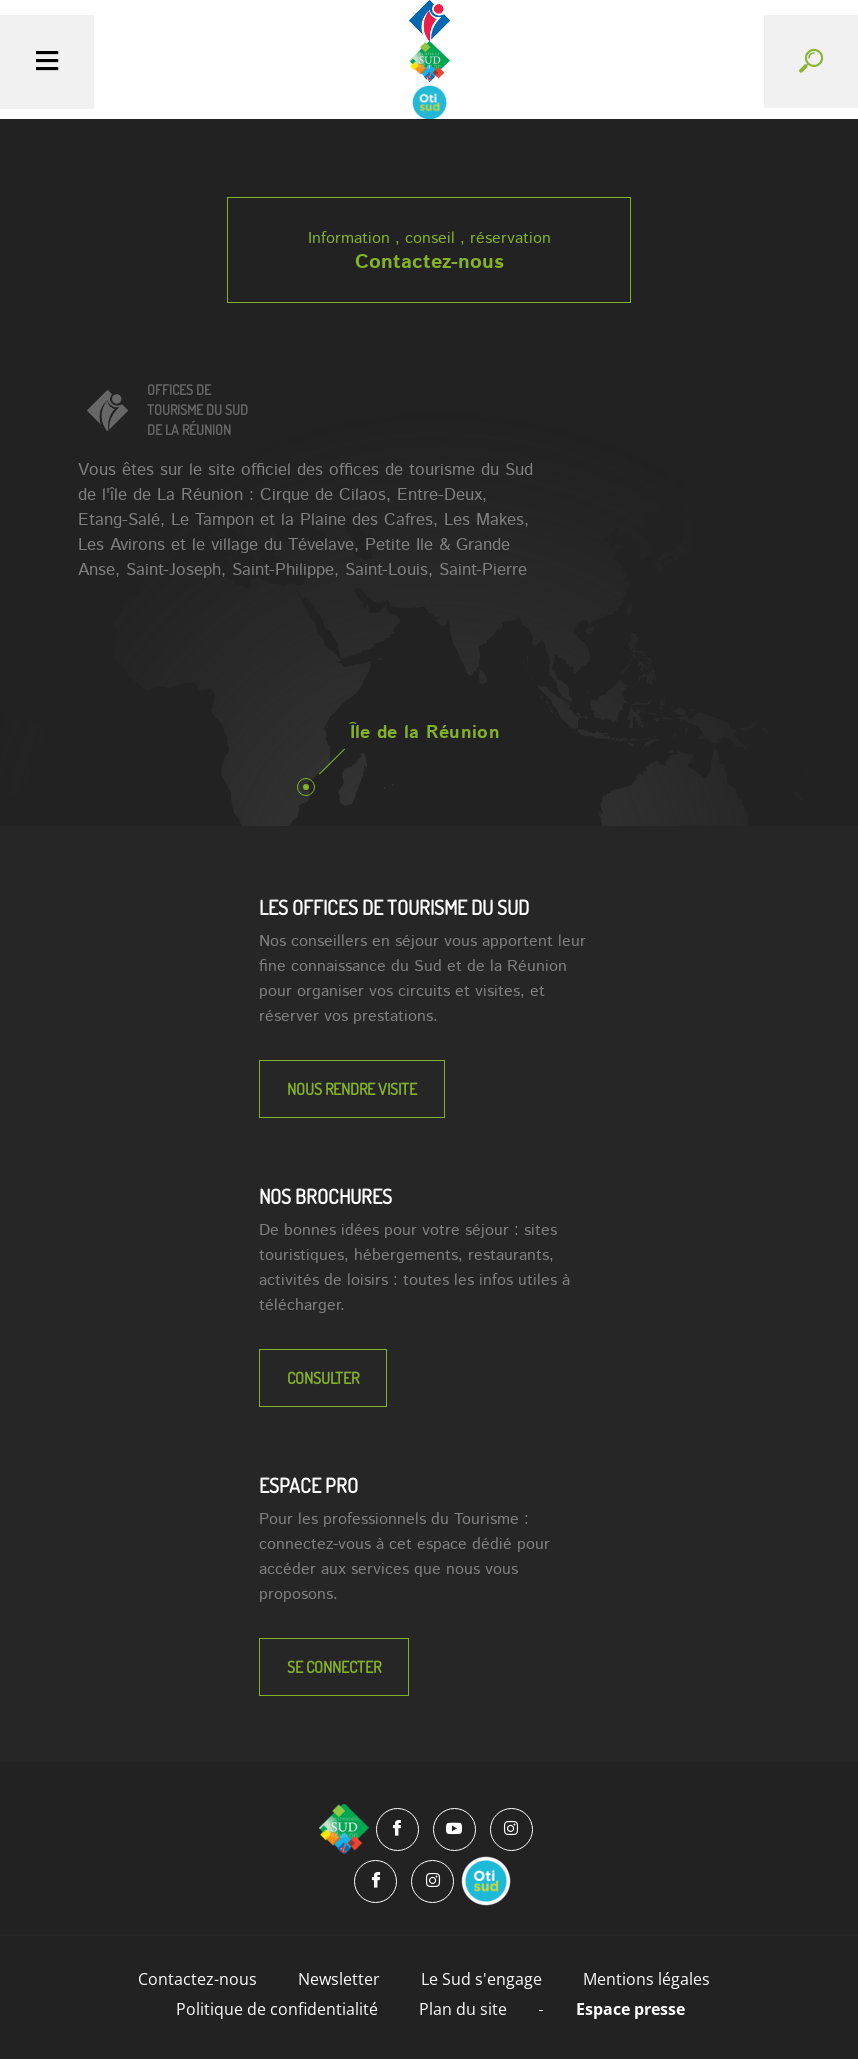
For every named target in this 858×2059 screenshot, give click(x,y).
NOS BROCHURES (325, 1196)
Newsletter (339, 1979)
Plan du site (463, 2009)
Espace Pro (308, 1485)
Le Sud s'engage (481, 1979)
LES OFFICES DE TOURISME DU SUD (394, 907)
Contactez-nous (429, 262)
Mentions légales (646, 1979)
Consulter (323, 1378)
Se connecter (334, 1667)
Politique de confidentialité (277, 2009)
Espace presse (630, 2009)
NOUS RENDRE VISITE (352, 1089)
